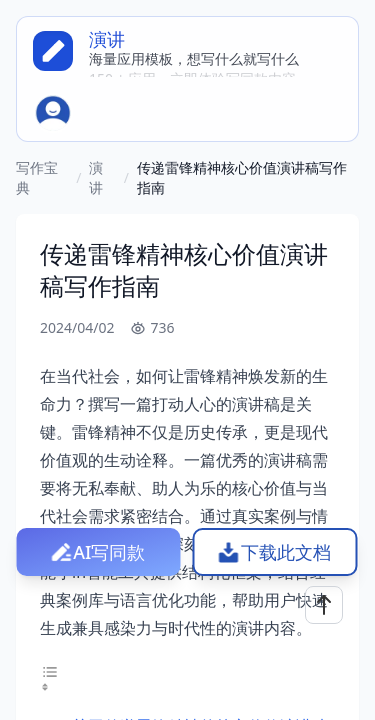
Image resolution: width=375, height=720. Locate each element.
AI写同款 (109, 552)
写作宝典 (37, 177)
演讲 (96, 177)
